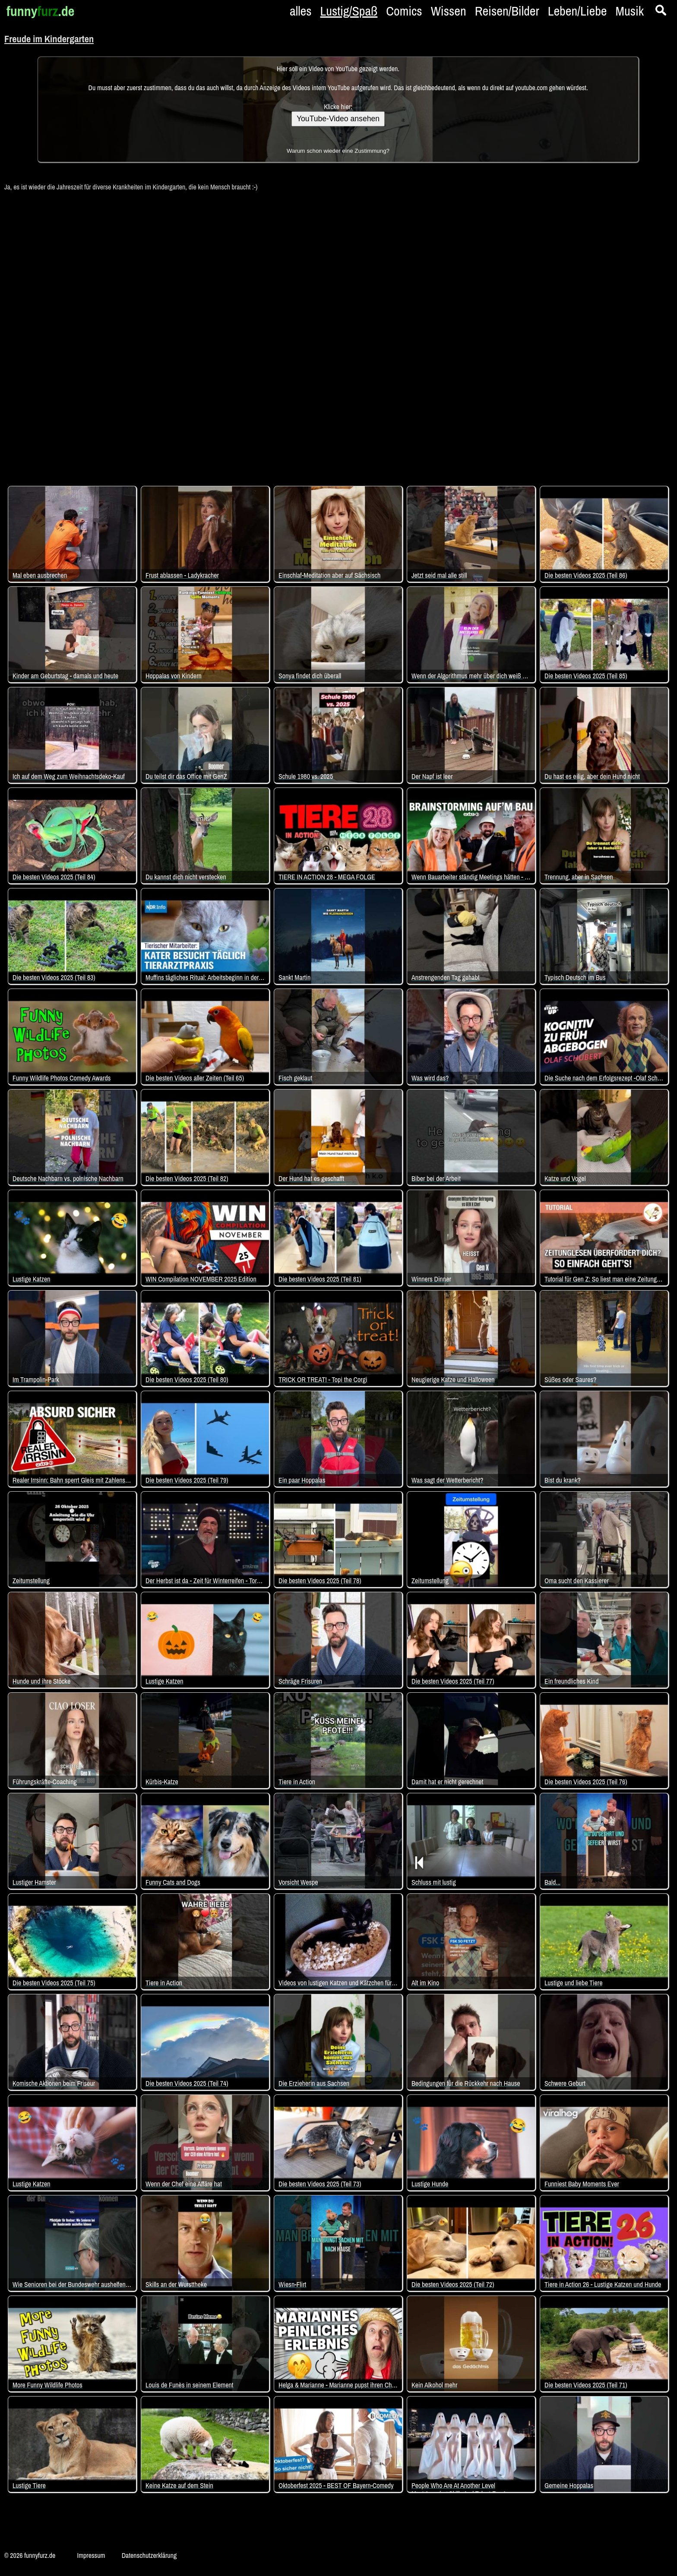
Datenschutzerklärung (149, 2555)
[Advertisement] (338, 334)
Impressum (91, 2555)
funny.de (40, 11)
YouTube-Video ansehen (338, 118)
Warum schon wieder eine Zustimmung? (338, 151)
